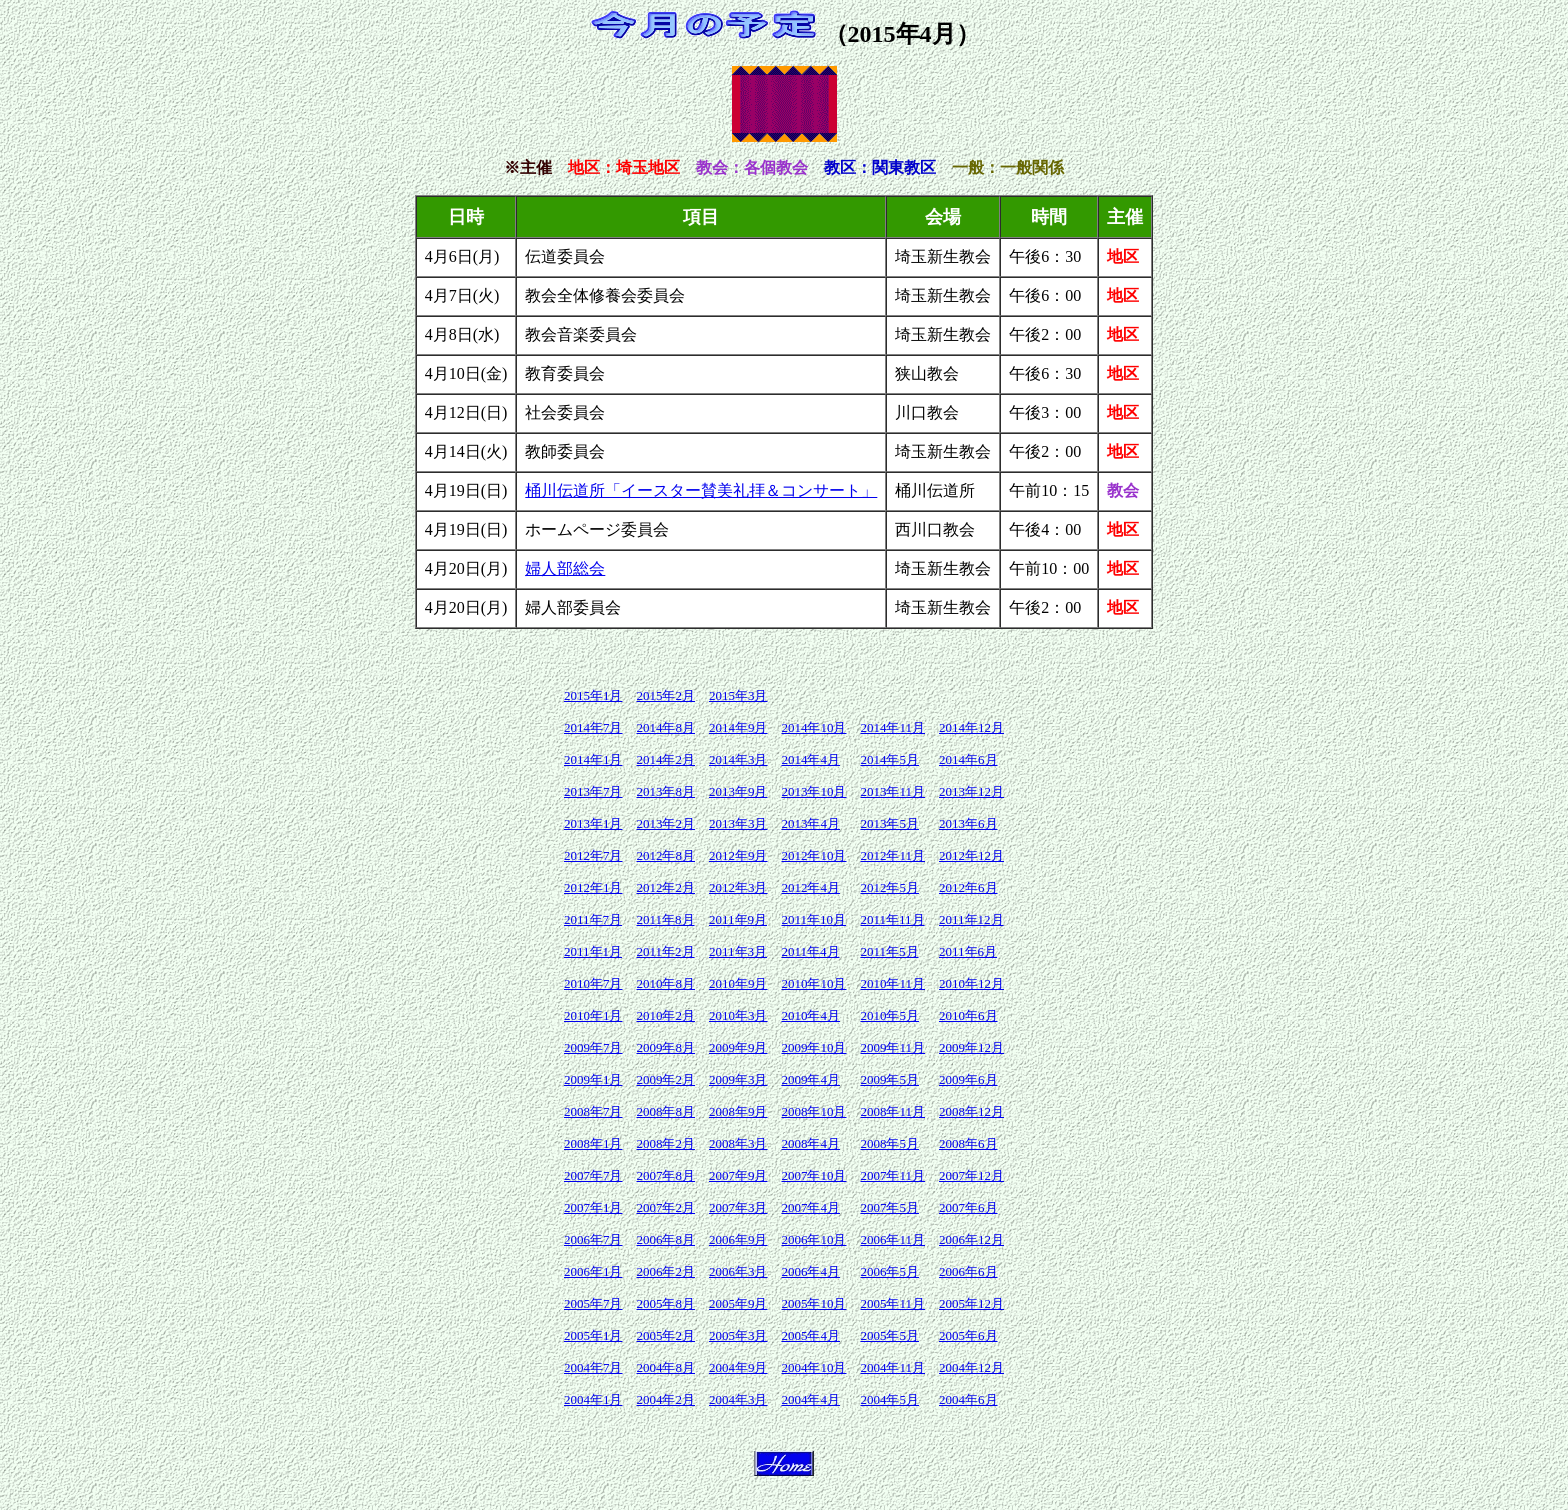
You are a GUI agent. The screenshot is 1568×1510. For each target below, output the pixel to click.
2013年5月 (889, 823)
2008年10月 (813, 1111)
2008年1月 (593, 1143)
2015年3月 (738, 695)
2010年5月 (889, 1015)
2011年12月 (971, 919)
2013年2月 (665, 823)
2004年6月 (968, 1399)
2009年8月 (665, 1047)
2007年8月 (665, 1175)
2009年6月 (968, 1079)
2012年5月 (889, 887)
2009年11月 (892, 1047)
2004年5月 (889, 1399)
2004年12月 (971, 1367)
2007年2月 (665, 1207)
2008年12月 (971, 1111)
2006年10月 (813, 1239)
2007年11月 (892, 1175)
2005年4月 (810, 1335)
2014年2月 (665, 759)
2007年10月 (813, 1175)
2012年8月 (665, 855)
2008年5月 (889, 1143)
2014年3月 (738, 759)
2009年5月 (889, 1079)
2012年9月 (738, 855)
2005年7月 (593, 1303)
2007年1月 (593, 1207)
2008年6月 (968, 1143)
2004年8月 (665, 1367)
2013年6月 (968, 823)
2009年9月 (738, 1047)
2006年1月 (593, 1271)
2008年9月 (738, 1111)
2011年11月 (892, 919)
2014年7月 (593, 727)
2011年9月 (738, 919)
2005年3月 (738, 1335)
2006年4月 (810, 1271)
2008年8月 (665, 1111)
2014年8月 (665, 727)
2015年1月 (593, 695)
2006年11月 (892, 1239)
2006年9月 (738, 1239)
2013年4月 (810, 823)
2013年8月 (665, 791)
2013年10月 (813, 791)
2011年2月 (665, 951)
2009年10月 (813, 1047)
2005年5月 (889, 1335)
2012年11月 (892, 855)
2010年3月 (738, 1015)
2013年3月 (738, 823)
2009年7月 (593, 1047)
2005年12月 (971, 1303)
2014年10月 (813, 727)
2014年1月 (593, 759)
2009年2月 (665, 1079)
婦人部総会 (565, 568)
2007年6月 (968, 1207)
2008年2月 (665, 1143)
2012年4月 (810, 887)
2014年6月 (968, 759)
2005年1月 (593, 1335)
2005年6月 (968, 1335)
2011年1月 (593, 951)
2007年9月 (738, 1175)
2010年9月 (738, 983)
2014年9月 (738, 727)
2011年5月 (889, 951)
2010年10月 (813, 983)
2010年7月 (593, 983)
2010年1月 (593, 1015)
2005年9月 (738, 1303)
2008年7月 (593, 1111)
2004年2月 (665, 1399)
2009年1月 (593, 1079)
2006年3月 (738, 1271)
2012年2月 (665, 887)
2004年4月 (810, 1399)
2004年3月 (738, 1399)
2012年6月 (968, 887)
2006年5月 (889, 1271)
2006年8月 (665, 1239)
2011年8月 (665, 919)
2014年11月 (892, 727)
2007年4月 (810, 1207)
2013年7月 (593, 791)
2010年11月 (892, 983)
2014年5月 (889, 759)
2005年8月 (665, 1303)
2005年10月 (813, 1303)
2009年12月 (971, 1047)
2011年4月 (810, 951)
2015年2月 (665, 695)
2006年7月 (593, 1239)
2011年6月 (968, 951)
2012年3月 (738, 887)
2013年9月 (738, 791)
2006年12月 (971, 1239)
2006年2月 (665, 1271)
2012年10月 (813, 855)
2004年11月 (892, 1367)
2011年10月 (813, 919)
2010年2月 (665, 1015)
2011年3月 (738, 951)
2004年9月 (738, 1367)
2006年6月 (968, 1271)
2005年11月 (892, 1303)
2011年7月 (593, 919)
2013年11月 (892, 791)
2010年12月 (971, 983)
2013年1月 (593, 823)
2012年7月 (593, 855)
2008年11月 (892, 1111)
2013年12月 (971, 791)
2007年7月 (593, 1175)
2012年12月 (971, 855)
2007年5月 (889, 1207)
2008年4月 (810, 1143)
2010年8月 (665, 983)
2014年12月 (971, 727)
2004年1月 (593, 1399)
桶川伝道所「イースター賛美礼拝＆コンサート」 (701, 490)
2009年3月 (738, 1079)
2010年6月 (968, 1015)
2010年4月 (810, 1015)
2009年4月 (810, 1079)
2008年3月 (738, 1143)
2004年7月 (593, 1367)
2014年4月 (810, 759)
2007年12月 (971, 1175)
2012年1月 (593, 887)
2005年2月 (665, 1335)
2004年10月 (813, 1367)
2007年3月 (738, 1207)
